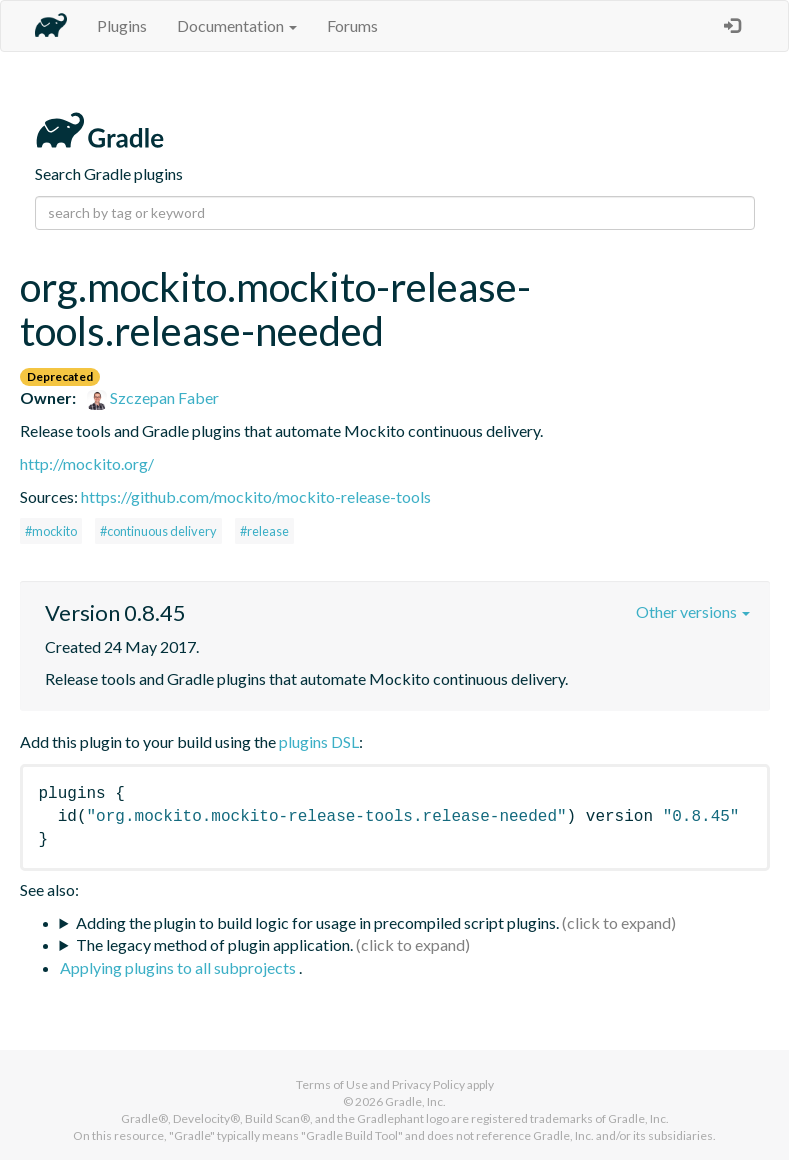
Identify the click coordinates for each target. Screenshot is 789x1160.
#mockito (51, 531)
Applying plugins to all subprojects (179, 967)
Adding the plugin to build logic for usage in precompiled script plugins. (317, 922)
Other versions (693, 611)
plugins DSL (319, 741)
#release (264, 531)
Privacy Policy (428, 1084)
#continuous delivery (158, 531)
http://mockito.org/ (87, 463)
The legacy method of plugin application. (214, 944)
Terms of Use (332, 1084)
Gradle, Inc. (415, 1101)
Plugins (122, 25)
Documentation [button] (237, 25)
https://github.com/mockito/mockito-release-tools (256, 496)
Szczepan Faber (153, 397)
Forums (352, 25)
